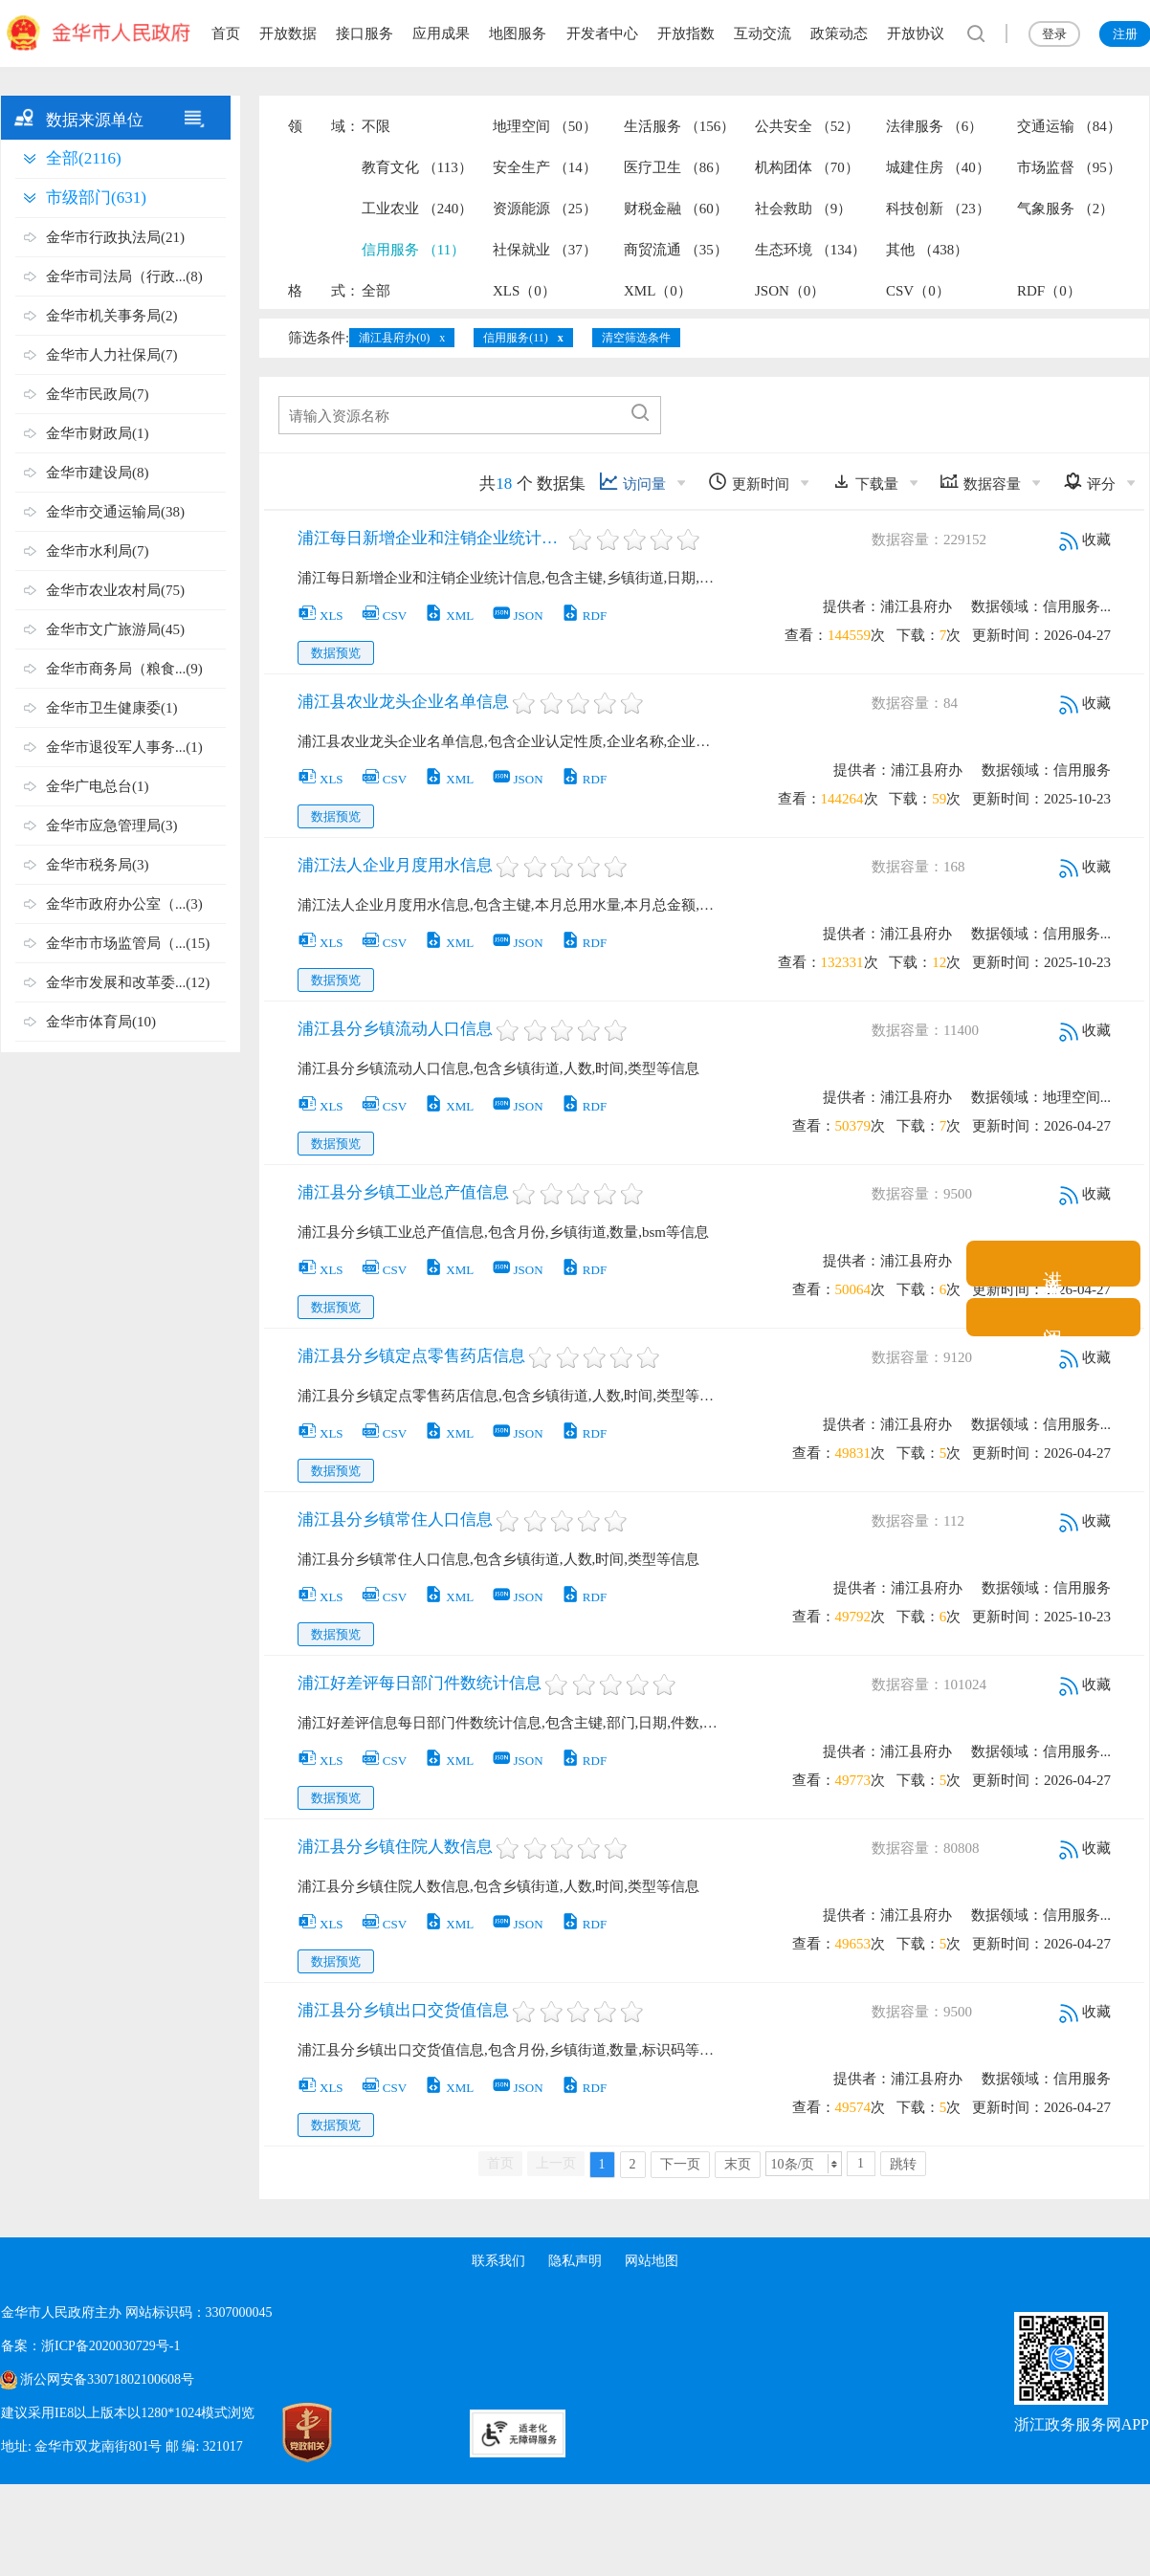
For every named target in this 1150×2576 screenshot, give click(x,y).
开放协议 (915, 33)
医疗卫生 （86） (676, 167)
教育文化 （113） (417, 167)
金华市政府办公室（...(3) (124, 904)
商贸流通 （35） (676, 249)
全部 (376, 290)
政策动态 (839, 33)
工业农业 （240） (417, 208)
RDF (584, 615)
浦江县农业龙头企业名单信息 (403, 702)
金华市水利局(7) (97, 551)
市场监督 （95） (1069, 167)
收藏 (1085, 539)
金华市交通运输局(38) (115, 511)
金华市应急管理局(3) (112, 825)
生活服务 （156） (679, 126)
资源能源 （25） (545, 208)
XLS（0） (524, 290)
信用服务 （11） (413, 249)
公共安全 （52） (807, 126)
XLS (320, 615)
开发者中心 (602, 33)
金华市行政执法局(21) (115, 237)
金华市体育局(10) (101, 1021)
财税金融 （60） (676, 208)
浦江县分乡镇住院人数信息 (395, 1846)
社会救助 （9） (803, 208)
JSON (517, 615)
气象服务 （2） (1065, 208)
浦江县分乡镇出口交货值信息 (403, 2010)
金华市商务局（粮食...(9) (124, 668)
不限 (376, 126)
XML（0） (658, 290)
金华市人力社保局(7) (112, 355)
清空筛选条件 (636, 337)
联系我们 (498, 2261)
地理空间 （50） (545, 126)
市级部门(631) (96, 197)
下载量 (864, 482)
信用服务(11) (515, 337)
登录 (1054, 34)
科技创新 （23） (938, 208)
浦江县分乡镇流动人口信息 (395, 1029)
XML (449, 615)
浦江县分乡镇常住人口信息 (395, 1519)
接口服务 (364, 33)
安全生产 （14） (545, 167)
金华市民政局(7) (97, 394)
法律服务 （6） (934, 126)
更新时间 (748, 482)
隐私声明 (575, 2261)
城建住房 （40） (938, 167)
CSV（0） (918, 290)
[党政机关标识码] (288, 2432)
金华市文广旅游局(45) (115, 629)
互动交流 (762, 33)
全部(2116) (84, 158)
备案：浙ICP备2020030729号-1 (90, 2346)
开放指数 (686, 33)
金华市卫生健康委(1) (112, 708)
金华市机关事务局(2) (112, 315)
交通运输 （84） (1069, 126)
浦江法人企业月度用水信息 (395, 865)
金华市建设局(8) (97, 472)
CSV (384, 615)
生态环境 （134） (810, 249)
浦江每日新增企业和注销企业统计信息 (431, 538)
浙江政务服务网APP (1081, 2424)
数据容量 (980, 482)
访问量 (632, 482)
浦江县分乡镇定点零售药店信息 (411, 1356)
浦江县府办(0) (394, 337)
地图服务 (517, 33)
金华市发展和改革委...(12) (128, 982)
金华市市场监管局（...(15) (128, 943)
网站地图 (651, 2261)
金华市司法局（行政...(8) (124, 276)
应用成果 (441, 33)
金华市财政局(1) (97, 433)
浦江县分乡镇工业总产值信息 (403, 1192)
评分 (1089, 482)
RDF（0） (1049, 290)
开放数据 (288, 33)
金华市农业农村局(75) (115, 590)
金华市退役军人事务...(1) (124, 747)
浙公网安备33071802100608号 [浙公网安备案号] (107, 2379)
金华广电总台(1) (97, 786)
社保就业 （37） (545, 249)
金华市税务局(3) (97, 864)
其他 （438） (927, 249)
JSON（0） (790, 290)
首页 (225, 33)
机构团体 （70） (807, 167)
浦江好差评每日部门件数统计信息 (420, 1683)
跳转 (903, 2164)
